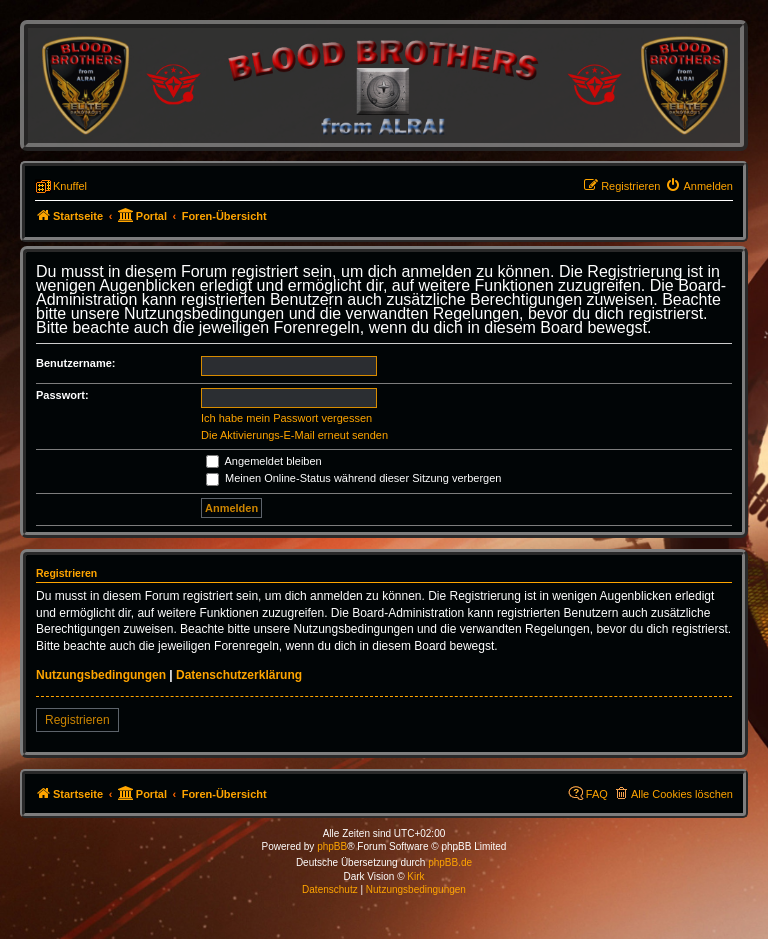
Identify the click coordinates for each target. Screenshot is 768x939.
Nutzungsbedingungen (101, 675)
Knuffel (70, 186)
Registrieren (77, 720)
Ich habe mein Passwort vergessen (286, 418)
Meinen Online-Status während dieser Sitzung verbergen (353, 478)
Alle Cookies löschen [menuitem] (682, 794)
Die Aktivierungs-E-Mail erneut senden (294, 435)
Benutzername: (75, 363)
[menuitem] (699, 186)
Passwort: (62, 395)
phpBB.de (450, 862)
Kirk (415, 876)
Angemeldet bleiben (264, 461)
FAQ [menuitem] (597, 794)
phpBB (332, 846)
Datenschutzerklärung (239, 675)
